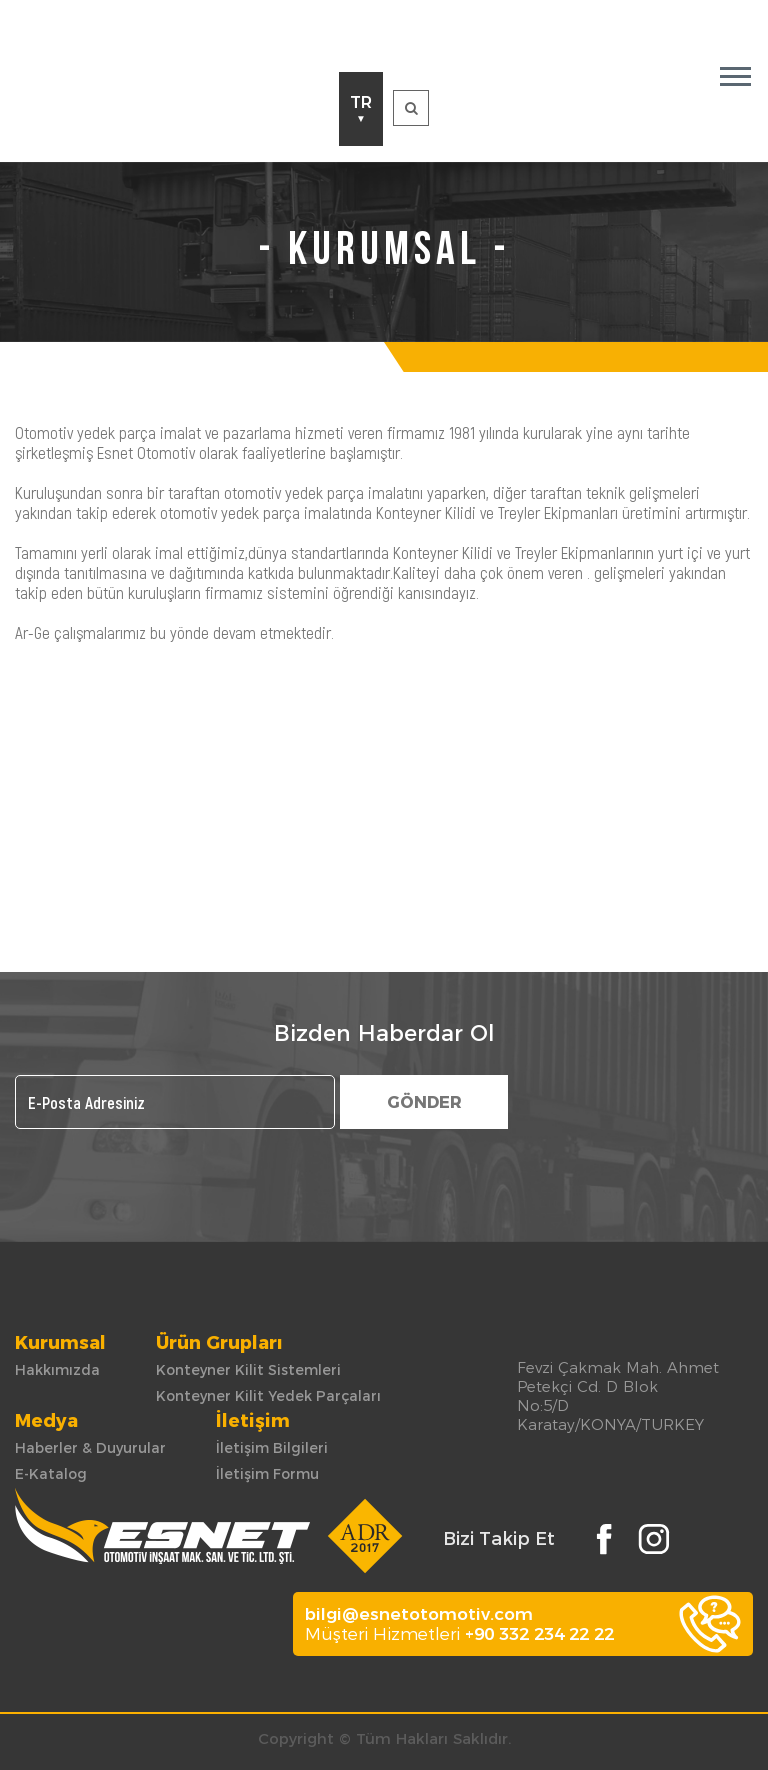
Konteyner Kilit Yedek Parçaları (268, 1396)
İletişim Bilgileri (272, 1448)
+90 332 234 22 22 (539, 1634)
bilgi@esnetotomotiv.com (419, 1614)
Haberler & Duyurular (90, 1448)
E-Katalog (51, 1474)
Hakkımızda (57, 1370)
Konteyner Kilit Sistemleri (248, 1370)
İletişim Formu (267, 1474)
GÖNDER (424, 1102)
